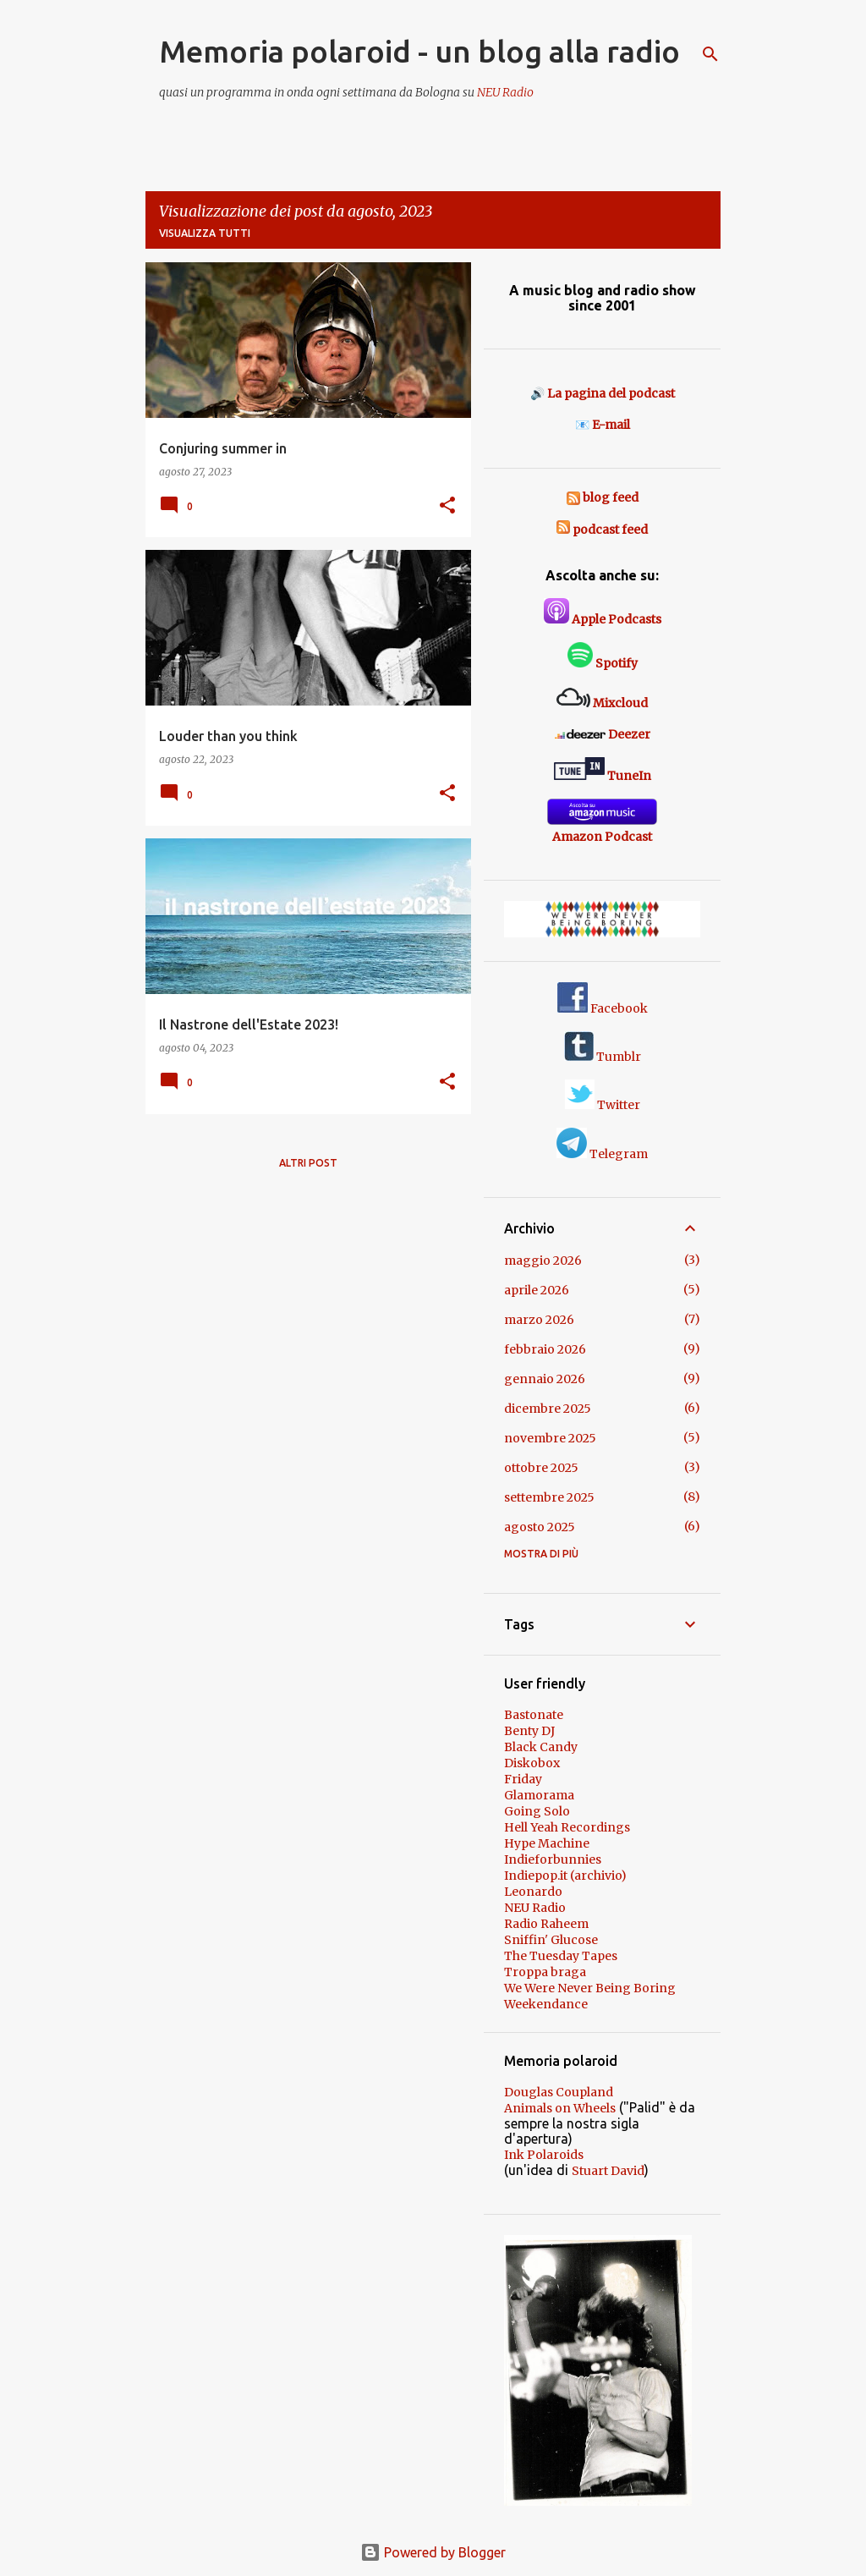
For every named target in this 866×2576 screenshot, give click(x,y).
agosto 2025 (539, 1527)
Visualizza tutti (204, 233)
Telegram (602, 1154)
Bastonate (533, 1714)
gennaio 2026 (544, 1379)
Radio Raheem (546, 1923)
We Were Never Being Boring (590, 1988)
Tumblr (602, 1056)
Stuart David (608, 2170)
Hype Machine (546, 1843)
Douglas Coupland (558, 2092)
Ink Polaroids (544, 2154)
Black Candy (541, 1747)
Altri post (308, 1162)
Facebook (602, 1008)
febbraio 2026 (545, 1349)
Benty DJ (529, 1730)
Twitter (602, 1104)
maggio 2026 (543, 1260)
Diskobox (532, 1763)
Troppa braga (545, 1972)
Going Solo (537, 1811)
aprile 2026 (536, 1290)
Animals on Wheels (560, 2108)
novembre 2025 (550, 1438)
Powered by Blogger (433, 2552)
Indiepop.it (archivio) (565, 1875)
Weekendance (546, 2004)
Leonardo (533, 1891)
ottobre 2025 (541, 1467)
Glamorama (539, 1795)
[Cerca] (710, 54)
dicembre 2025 (547, 1408)
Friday (523, 1779)
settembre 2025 (549, 1497)
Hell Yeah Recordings (567, 1827)
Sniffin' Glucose (551, 1939)
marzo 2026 (539, 1319)
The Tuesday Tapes (560, 1956)
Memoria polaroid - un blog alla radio (419, 51)
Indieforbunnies (552, 1859)
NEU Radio (505, 92)
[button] (447, 506)
